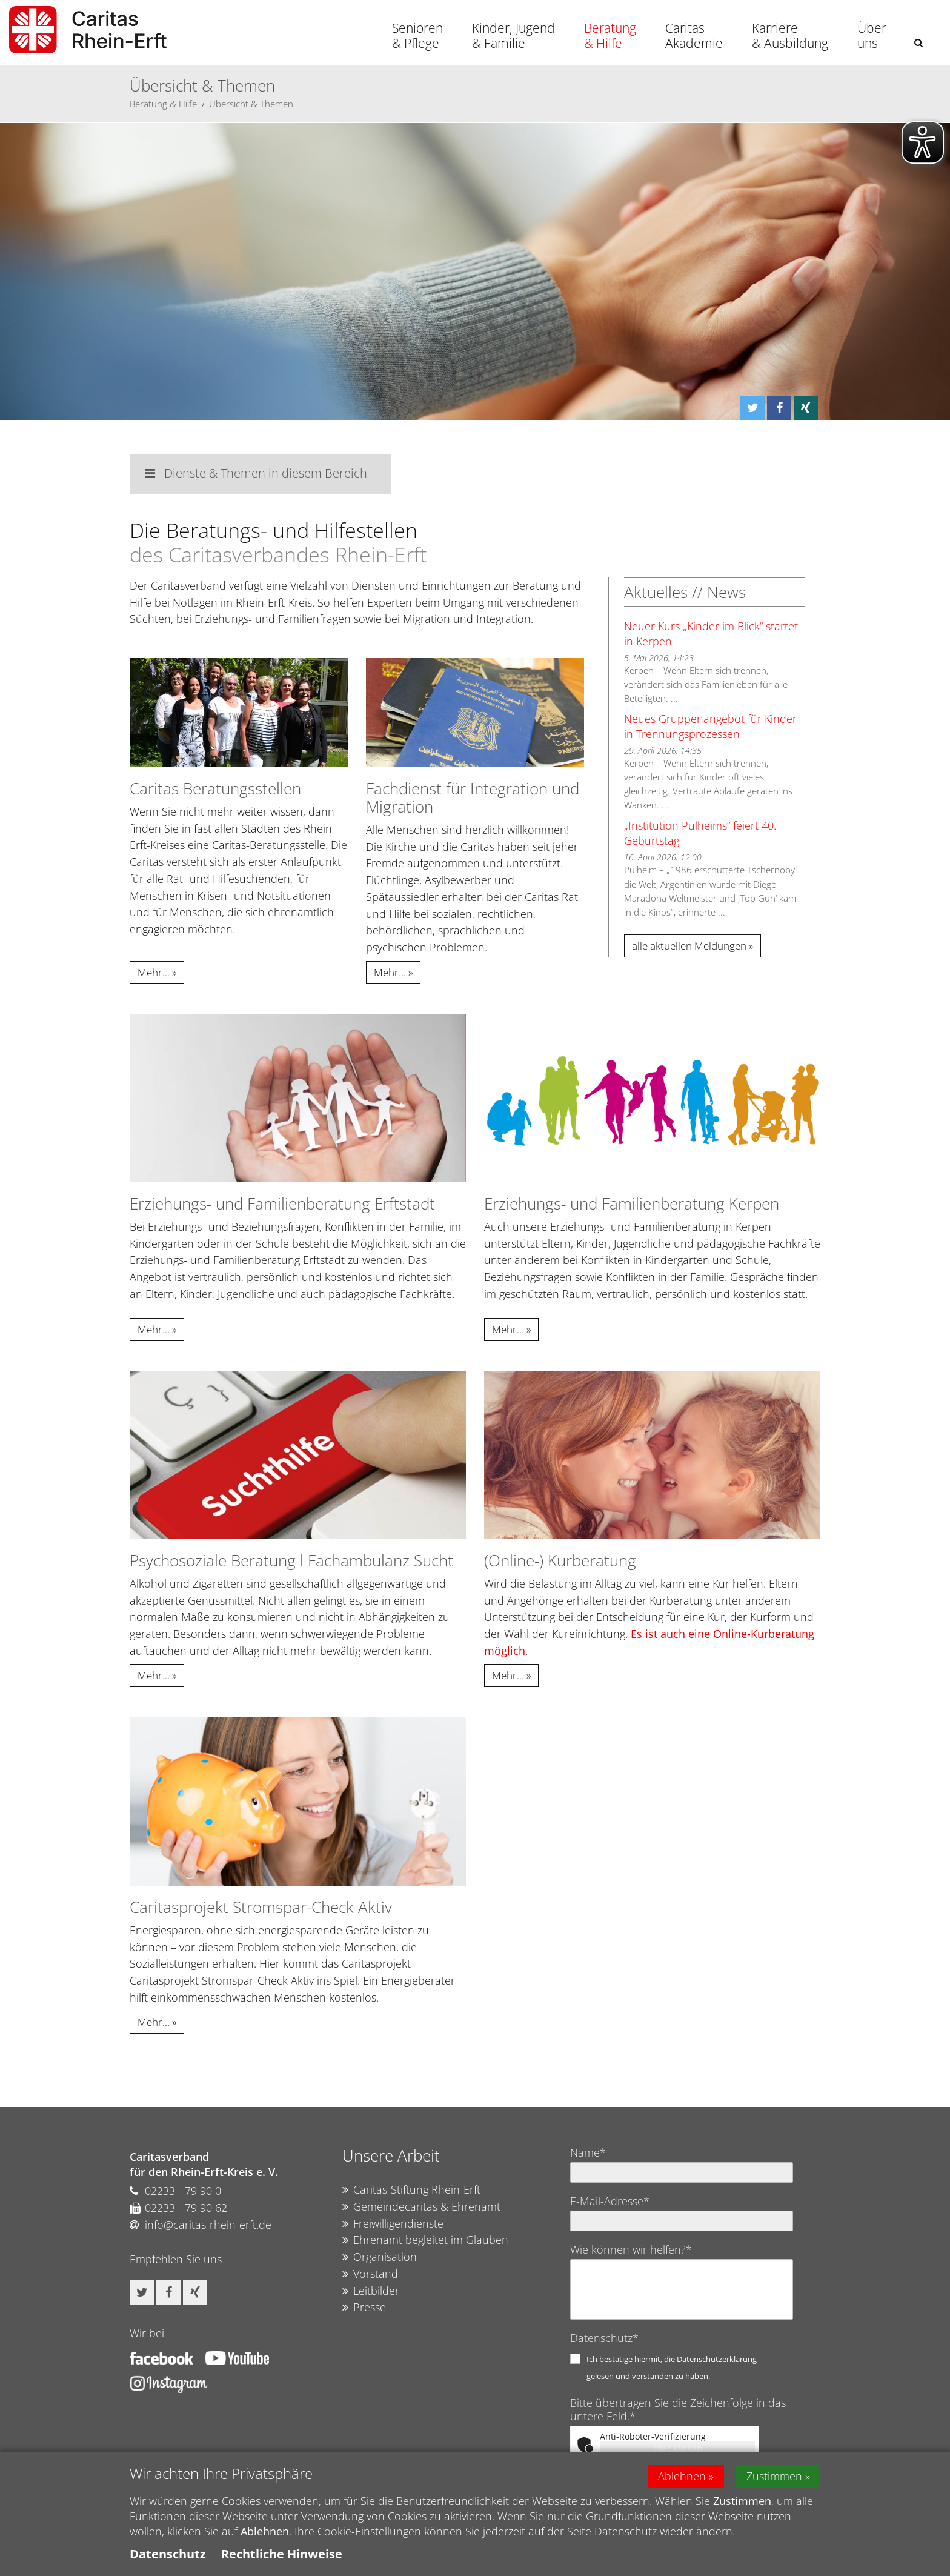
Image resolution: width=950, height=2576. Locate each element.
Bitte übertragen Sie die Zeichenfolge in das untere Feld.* (678, 2409)
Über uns (871, 35)
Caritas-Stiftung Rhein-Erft (411, 2190)
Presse (364, 2307)
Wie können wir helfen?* (631, 2249)
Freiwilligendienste (392, 2223)
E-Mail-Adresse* (609, 2201)
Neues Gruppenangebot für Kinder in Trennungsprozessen (710, 726)
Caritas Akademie (694, 35)
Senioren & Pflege (417, 35)
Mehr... (154, 972)
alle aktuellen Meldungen (689, 946)
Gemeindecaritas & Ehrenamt (421, 2206)
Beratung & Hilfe (610, 35)
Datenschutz (168, 2554)
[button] (918, 43)
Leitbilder (370, 2291)
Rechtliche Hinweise (281, 2554)
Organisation (379, 2257)
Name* (588, 2152)
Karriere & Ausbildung (790, 35)
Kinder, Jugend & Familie (513, 35)
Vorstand (370, 2274)
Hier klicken (677, 2448)
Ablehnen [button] (682, 2476)
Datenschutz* (604, 2338)
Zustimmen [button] (774, 2476)
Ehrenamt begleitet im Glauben (425, 2240)
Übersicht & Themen (251, 104)
